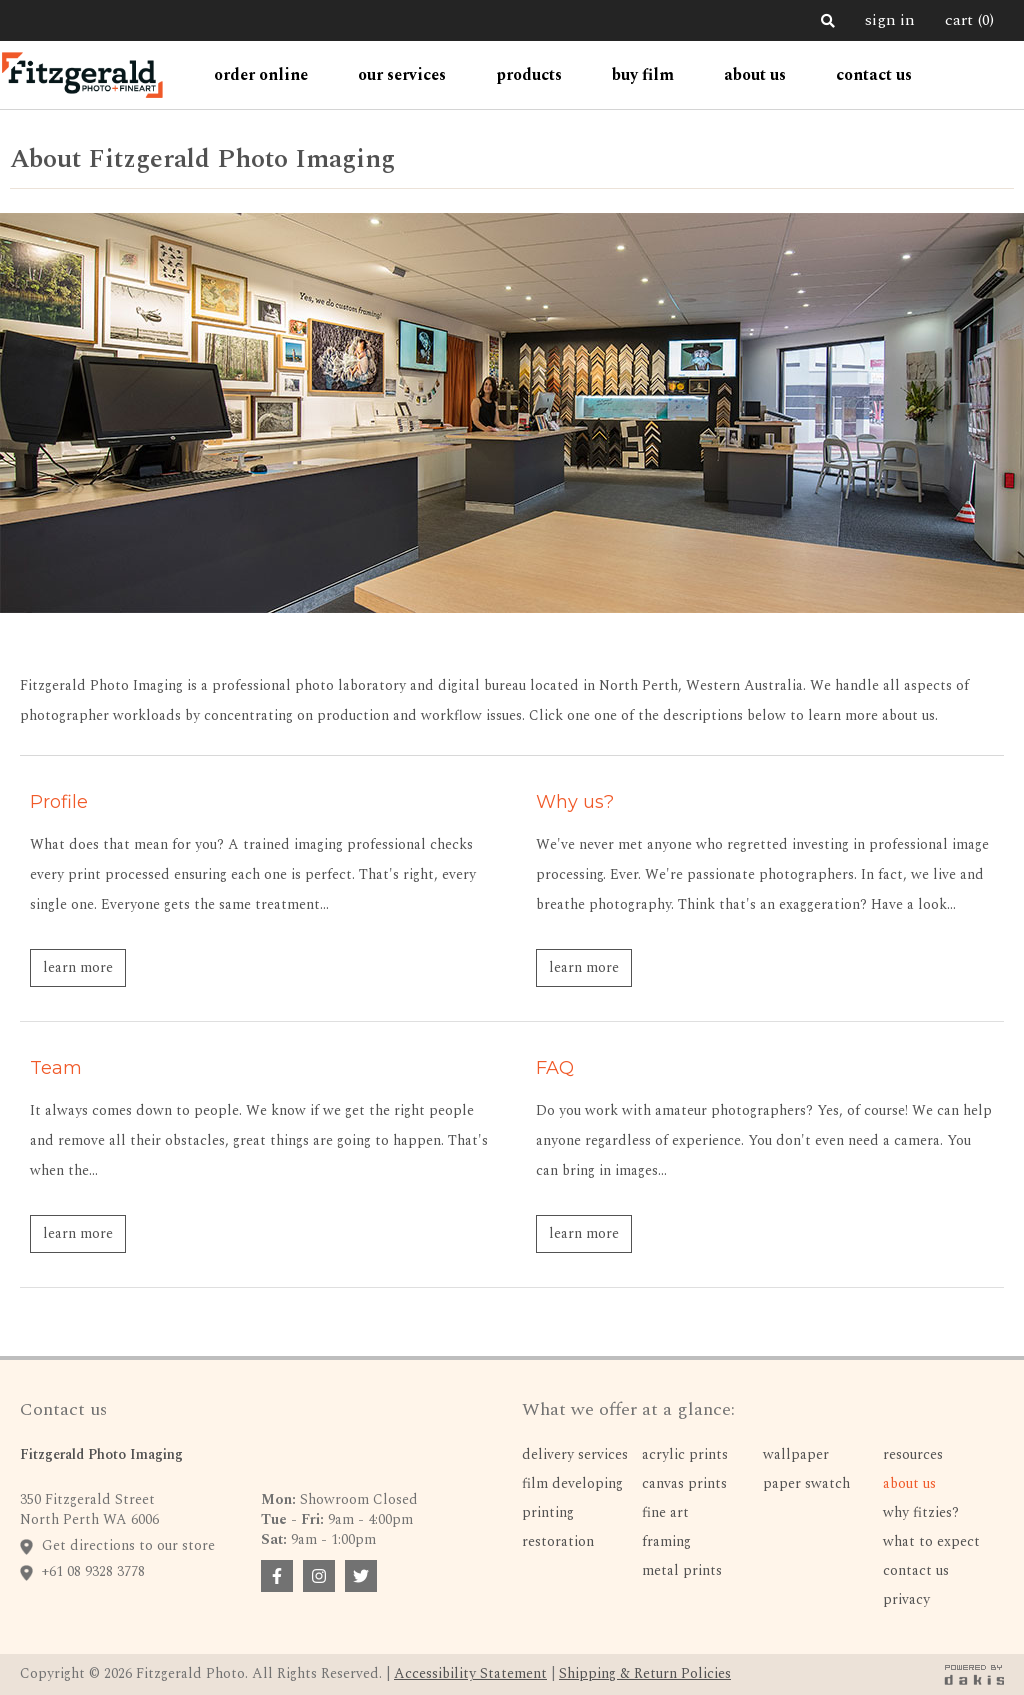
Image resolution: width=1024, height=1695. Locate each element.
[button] (261, 75)
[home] (82, 75)
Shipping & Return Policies (645, 1673)
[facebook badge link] (277, 1576)
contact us (874, 75)
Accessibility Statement (470, 1673)
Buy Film (643, 75)
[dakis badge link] (974, 1674)
